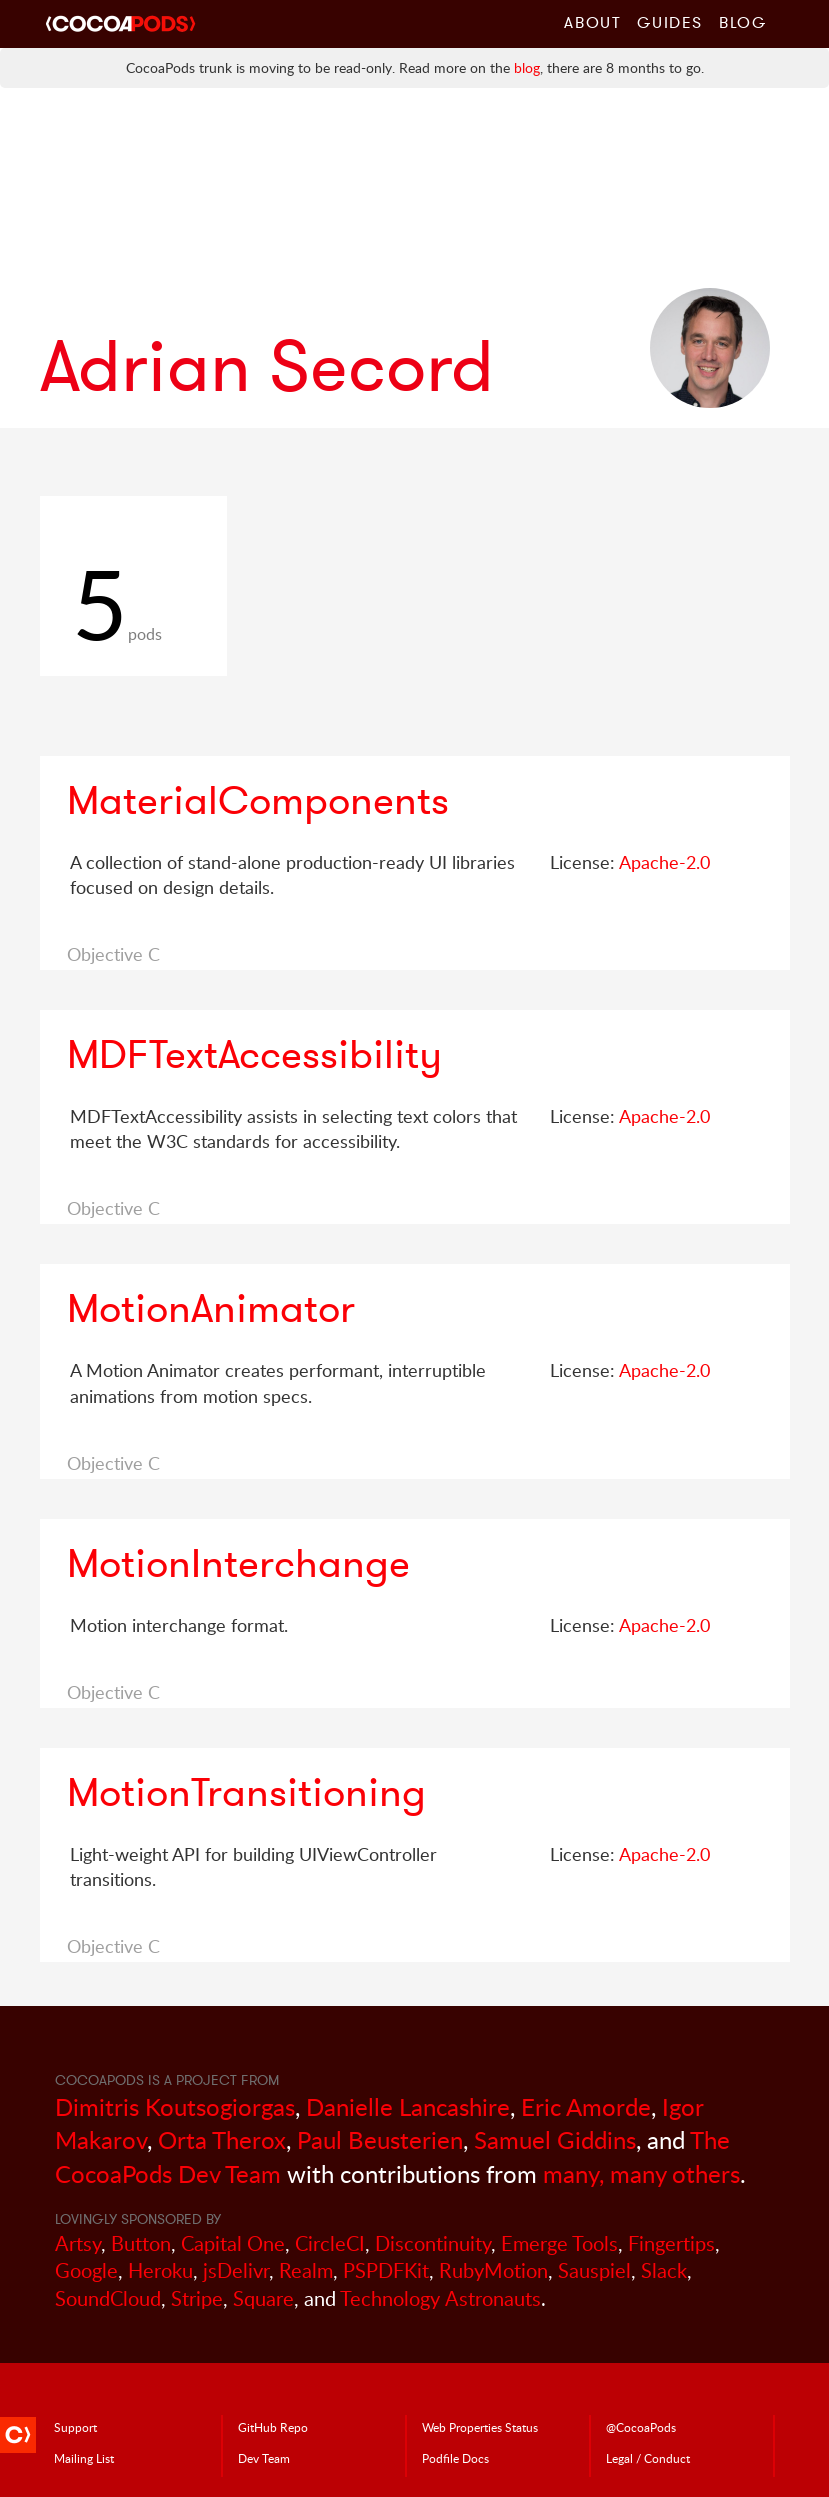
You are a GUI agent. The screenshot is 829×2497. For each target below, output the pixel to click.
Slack (664, 2270)
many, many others (641, 2173)
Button (141, 2243)
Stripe (197, 2298)
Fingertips (671, 2243)
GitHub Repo (273, 2427)
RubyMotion (493, 2270)
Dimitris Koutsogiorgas (175, 2106)
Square (263, 2298)
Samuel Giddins (555, 2139)
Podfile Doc (455, 2458)
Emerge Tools (559, 2243)
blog (527, 67)
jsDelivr (236, 2270)
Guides (670, 22)
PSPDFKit (386, 2270)
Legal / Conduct (648, 2458)
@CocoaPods (641, 2427)
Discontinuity (433, 2243)
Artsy (78, 2243)
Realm (306, 2270)
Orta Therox (222, 2139)
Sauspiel (594, 2270)
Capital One (233, 2243)
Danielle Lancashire (408, 2106)
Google (86, 2270)
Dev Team (264, 2458)
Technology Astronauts (440, 2298)
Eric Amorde (586, 2106)
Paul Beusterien (380, 2139)
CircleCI (330, 2243)
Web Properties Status (480, 2427)
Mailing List (84, 2458)
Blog (742, 22)
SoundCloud (108, 2298)
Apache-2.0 (664, 862)
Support (75, 2427)
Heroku (160, 2270)
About (592, 22)
